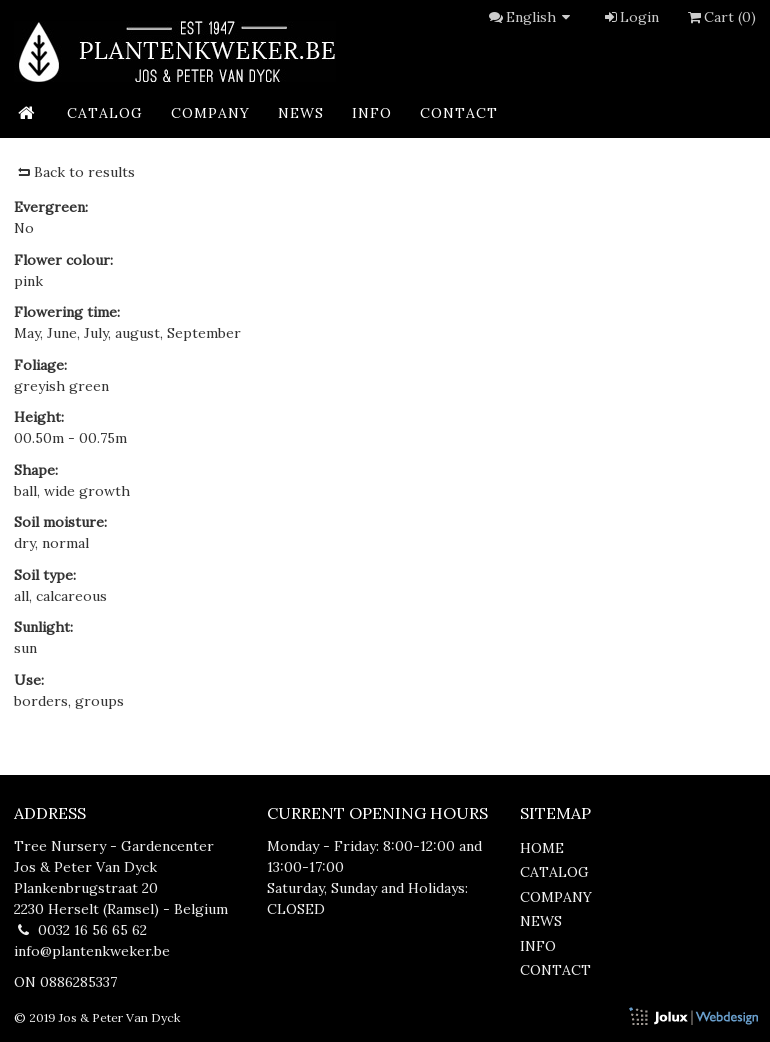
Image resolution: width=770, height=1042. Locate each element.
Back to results (74, 172)
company (210, 113)
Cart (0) (720, 17)
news (301, 113)
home (542, 848)
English (541, 17)
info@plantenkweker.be (92, 951)
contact (459, 113)
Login (630, 17)
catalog (105, 113)
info (372, 113)
